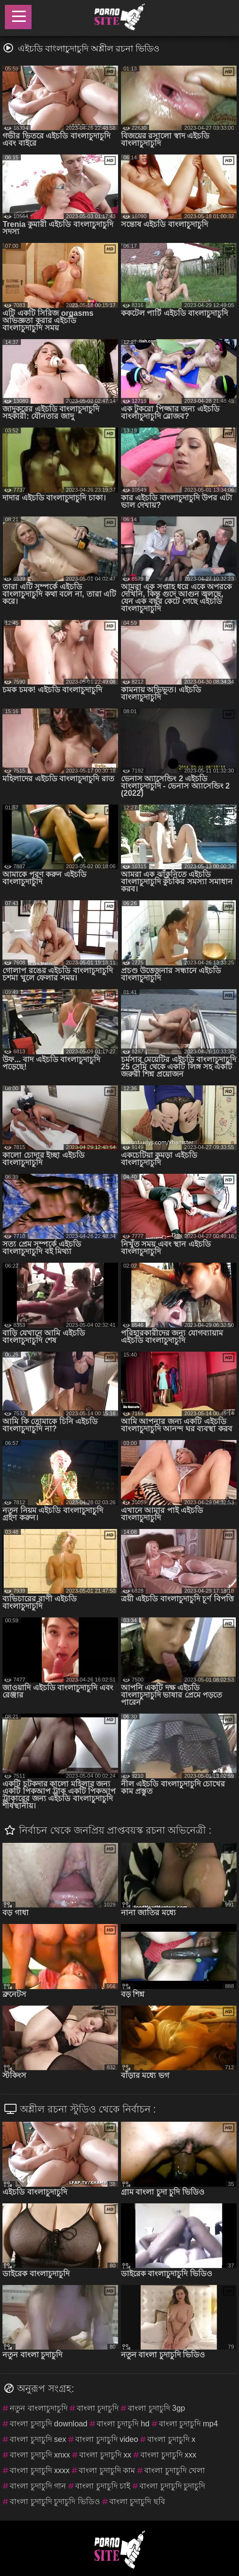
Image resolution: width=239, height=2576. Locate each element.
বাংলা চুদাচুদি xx (105, 2455)
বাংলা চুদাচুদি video (106, 2439)
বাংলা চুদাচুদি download (48, 2424)
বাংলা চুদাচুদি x (171, 2439)
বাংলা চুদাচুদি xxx (168, 2455)
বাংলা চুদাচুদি (98, 2408)
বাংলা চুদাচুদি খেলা (174, 2470)
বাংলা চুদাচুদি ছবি (137, 2501)
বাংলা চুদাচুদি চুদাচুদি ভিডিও (55, 2501)
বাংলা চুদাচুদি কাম (107, 2470)
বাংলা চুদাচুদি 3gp (156, 2408)
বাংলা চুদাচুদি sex (38, 2439)
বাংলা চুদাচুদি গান (38, 2486)
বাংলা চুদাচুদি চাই (102, 2486)
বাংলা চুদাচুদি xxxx (39, 2470)
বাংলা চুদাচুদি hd (123, 2424)
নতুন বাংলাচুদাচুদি (38, 2408)
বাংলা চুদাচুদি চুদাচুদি (172, 2486)
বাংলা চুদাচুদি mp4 (188, 2424)
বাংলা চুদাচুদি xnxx (40, 2455)
